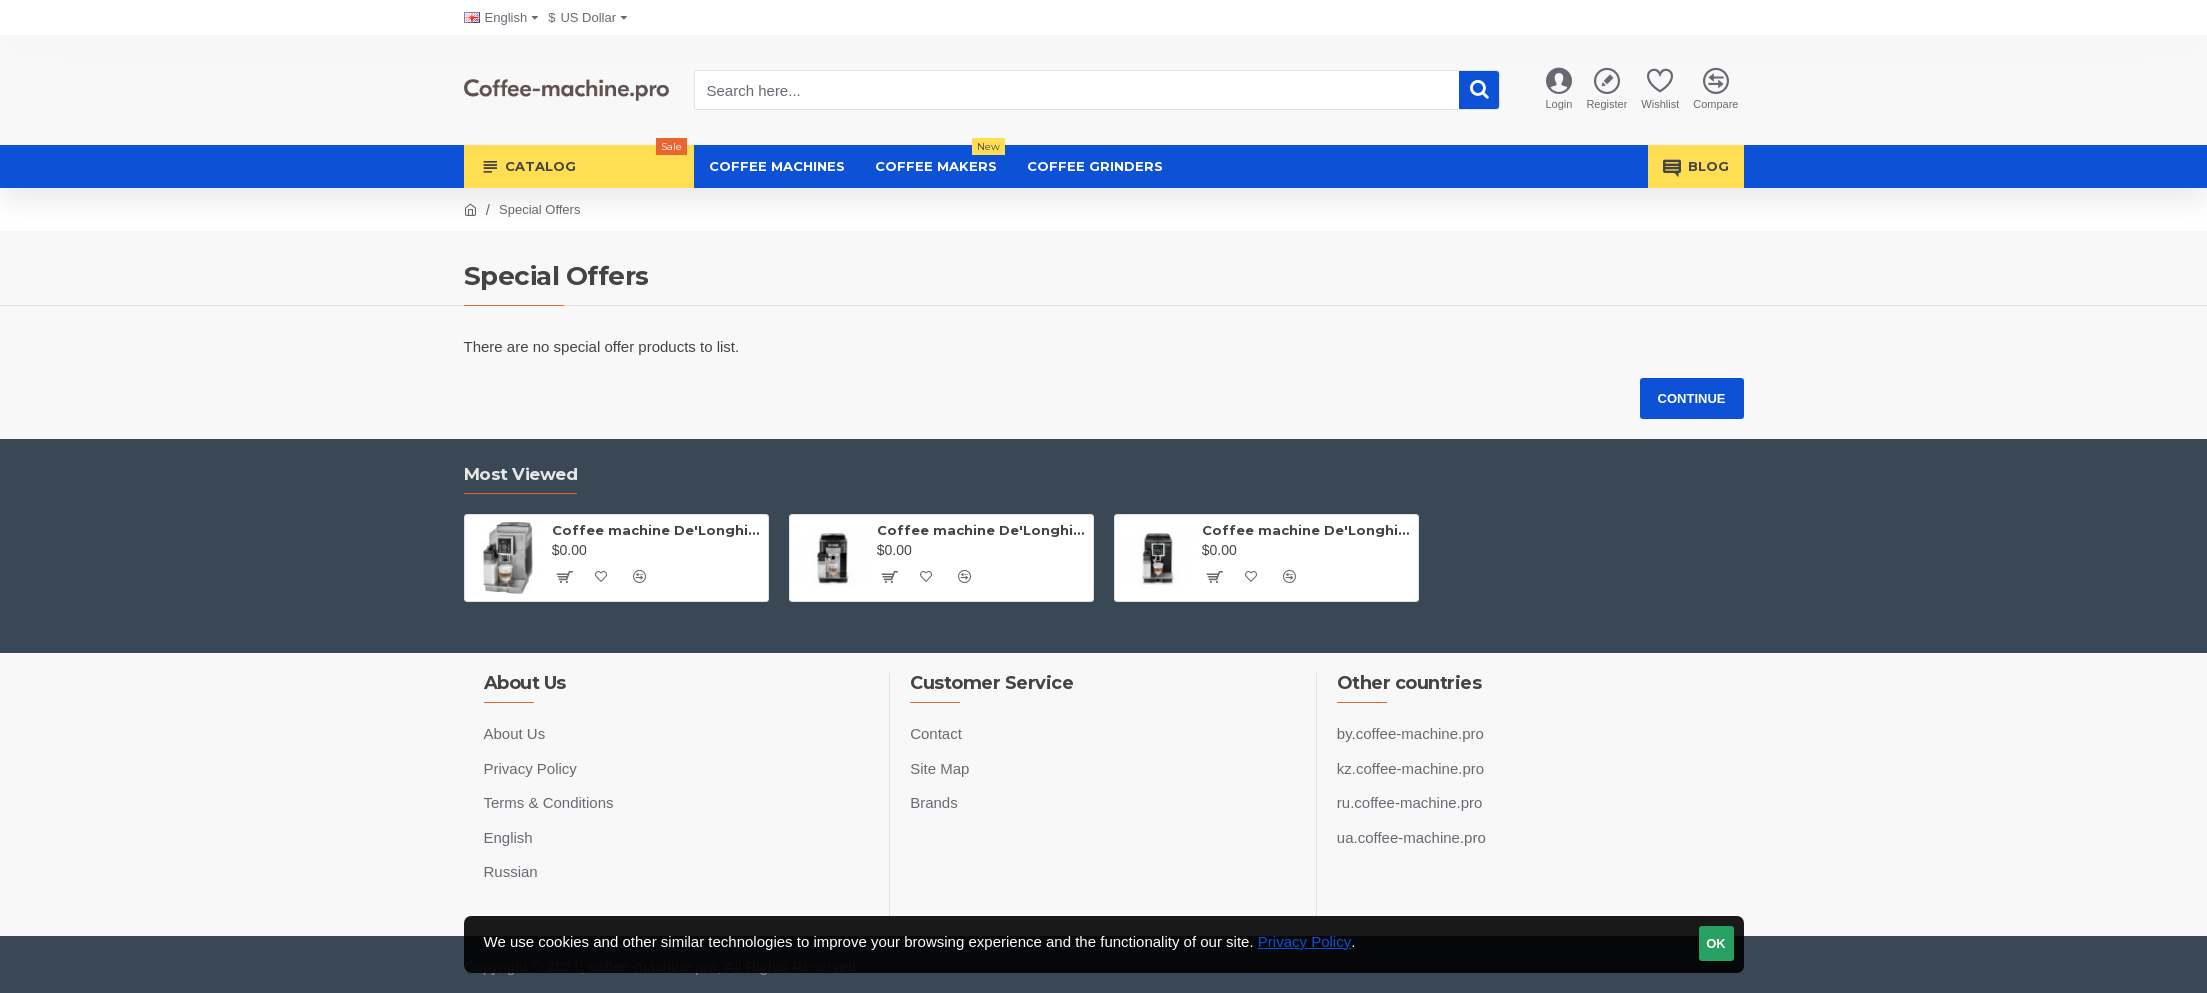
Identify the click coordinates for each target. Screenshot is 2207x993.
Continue (1692, 398)
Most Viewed (521, 474)
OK (1716, 943)
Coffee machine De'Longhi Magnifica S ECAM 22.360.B (981, 530)
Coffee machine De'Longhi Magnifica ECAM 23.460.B (1306, 530)
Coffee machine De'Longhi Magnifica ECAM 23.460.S (656, 530)
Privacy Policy (1304, 941)
